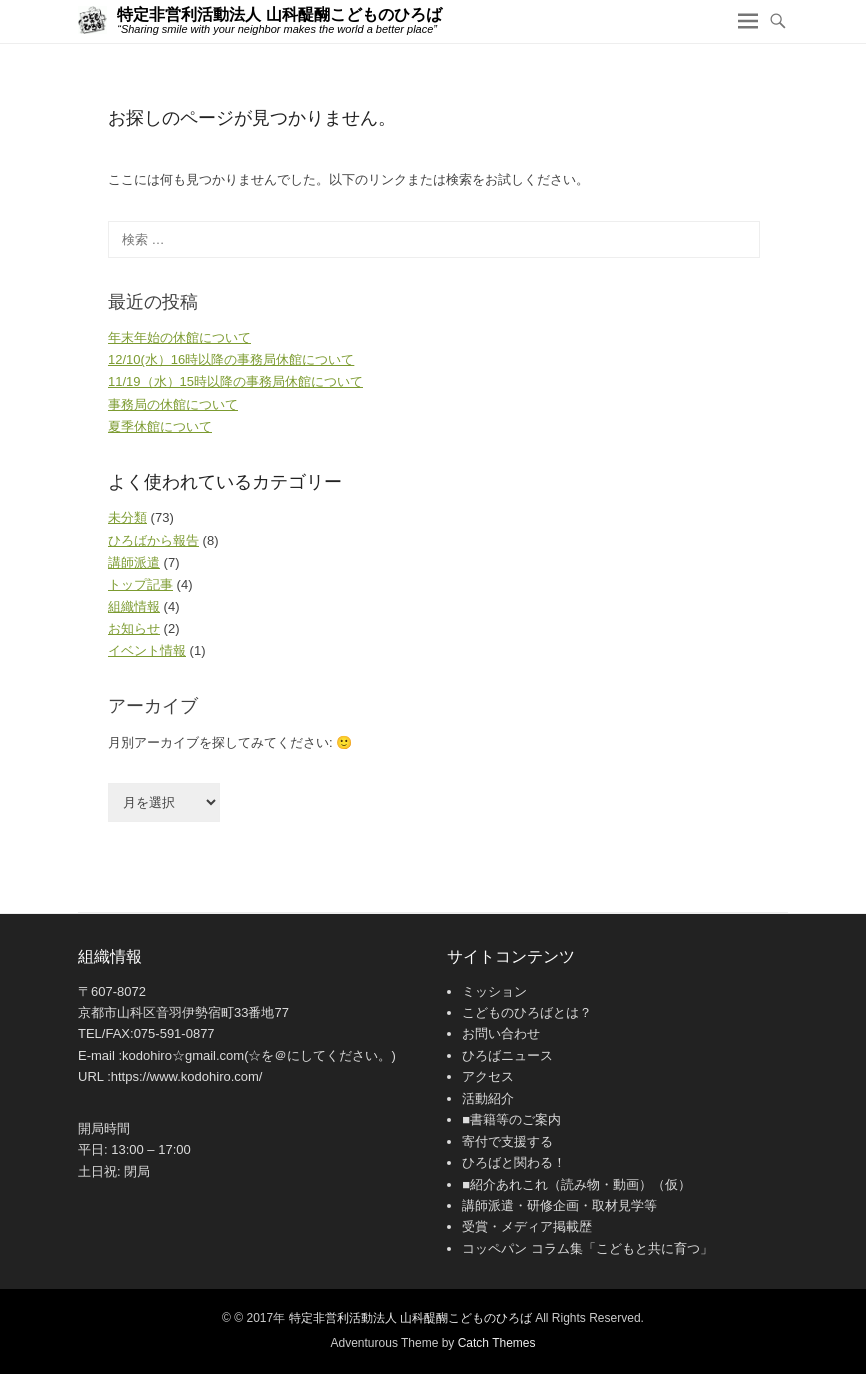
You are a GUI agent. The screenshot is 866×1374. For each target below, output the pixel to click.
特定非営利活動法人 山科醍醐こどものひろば (279, 14)
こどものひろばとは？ (527, 1012)
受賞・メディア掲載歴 (527, 1226)
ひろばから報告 (153, 540)
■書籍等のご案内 (511, 1119)
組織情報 (134, 606)
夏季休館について (160, 426)
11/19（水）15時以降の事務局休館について (235, 381)
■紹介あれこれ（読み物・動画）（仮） (576, 1184)
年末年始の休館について (179, 337)
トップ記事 (140, 584)
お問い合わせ (501, 1033)
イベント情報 (147, 650)
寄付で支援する (507, 1141)
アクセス (488, 1076)
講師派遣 (134, 562)
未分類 (127, 517)
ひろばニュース (507, 1055)
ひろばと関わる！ (514, 1162)
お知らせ (134, 628)
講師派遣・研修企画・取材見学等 (559, 1205)
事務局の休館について (173, 404)
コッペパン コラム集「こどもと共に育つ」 (587, 1248)
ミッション (494, 991)
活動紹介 (488, 1098)
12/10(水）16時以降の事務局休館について (231, 359)
